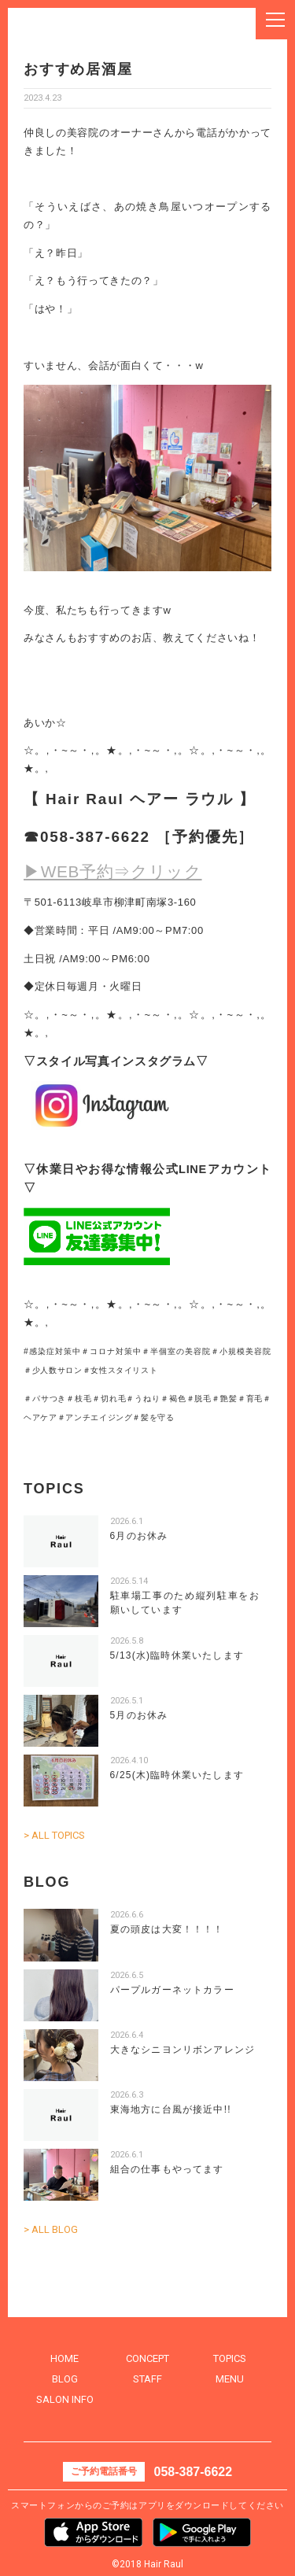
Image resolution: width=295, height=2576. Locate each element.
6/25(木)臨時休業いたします (177, 1775)
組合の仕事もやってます (167, 2169)
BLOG (65, 2379)
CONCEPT (147, 2358)
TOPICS (229, 2358)
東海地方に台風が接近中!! (170, 2109)
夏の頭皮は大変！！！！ (167, 1929)
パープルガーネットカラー (172, 1989)
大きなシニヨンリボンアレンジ (183, 2049)
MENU (230, 2379)
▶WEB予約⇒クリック (113, 871)
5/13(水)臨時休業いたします (177, 1655)
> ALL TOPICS (54, 1835)
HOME (64, 2358)
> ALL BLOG (51, 2229)
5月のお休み (139, 1715)
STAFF (147, 2379)
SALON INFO (65, 2399)
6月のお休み (139, 1535)
